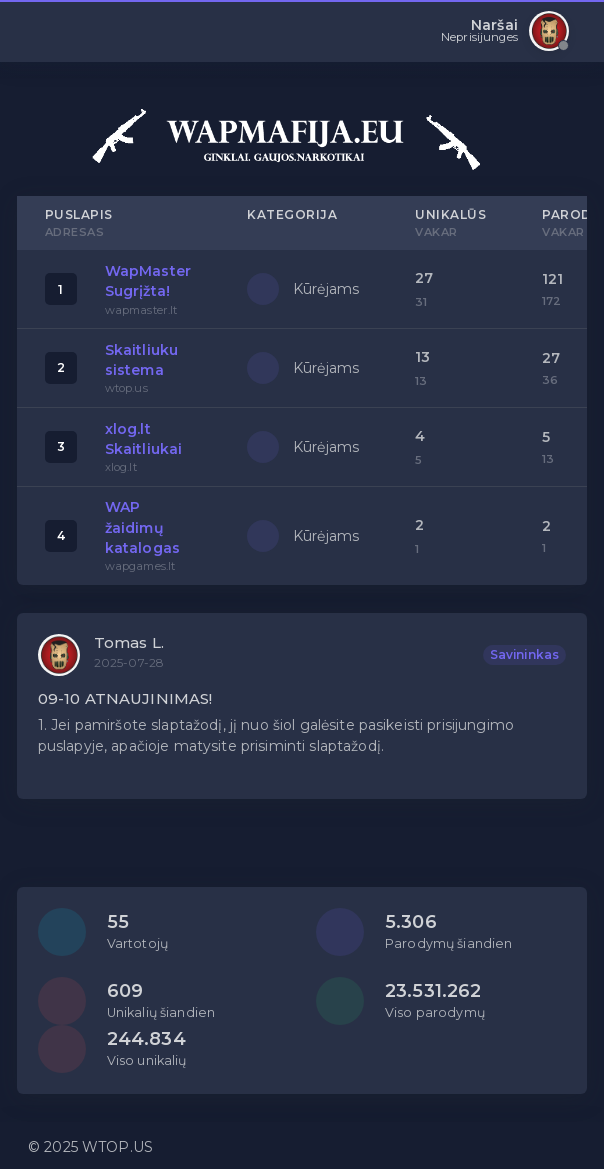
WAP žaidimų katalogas (142, 527)
